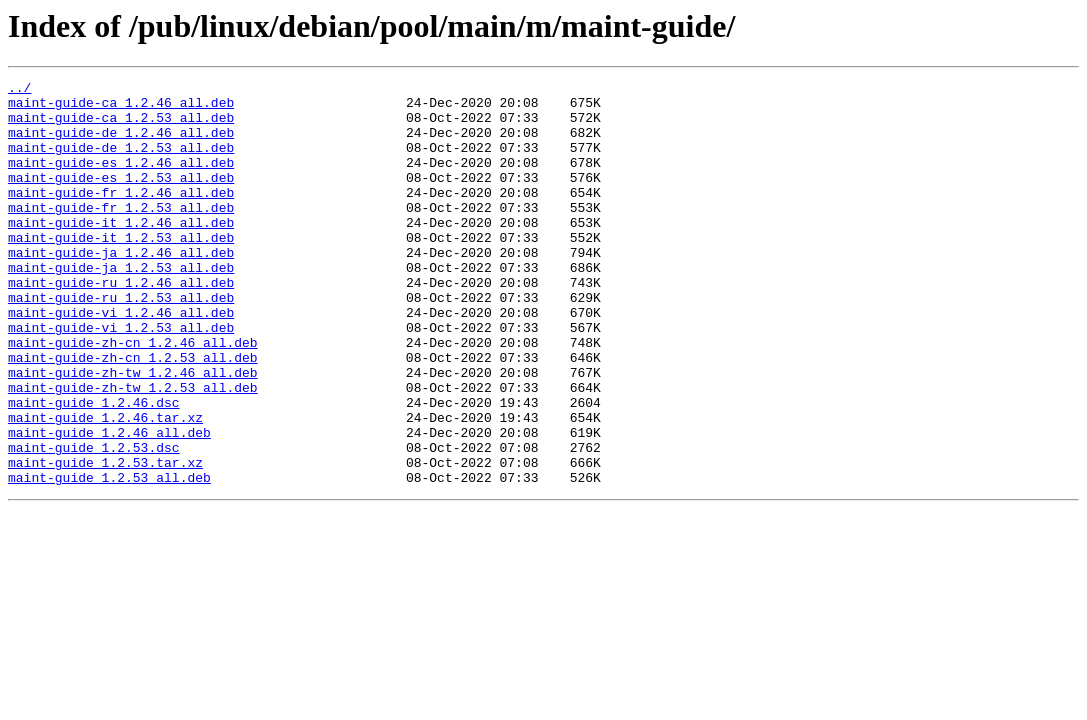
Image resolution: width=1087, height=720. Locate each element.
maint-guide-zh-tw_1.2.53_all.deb (133, 450)
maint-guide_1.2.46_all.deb (109, 504)
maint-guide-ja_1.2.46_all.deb (121, 288)
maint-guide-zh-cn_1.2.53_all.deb (133, 414)
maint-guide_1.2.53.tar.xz (105, 540)
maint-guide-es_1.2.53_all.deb (121, 198)
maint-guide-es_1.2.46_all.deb (121, 180)
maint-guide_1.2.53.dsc (94, 522)
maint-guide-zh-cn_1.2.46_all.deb (133, 396)
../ (19, 90)
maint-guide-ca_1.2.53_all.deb (121, 126)
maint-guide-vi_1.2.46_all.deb (121, 360)
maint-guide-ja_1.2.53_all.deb (121, 306)
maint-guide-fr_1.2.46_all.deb (121, 216)
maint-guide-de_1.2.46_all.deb (121, 144)
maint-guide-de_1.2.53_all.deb (121, 162)
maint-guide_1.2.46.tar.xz (105, 486)
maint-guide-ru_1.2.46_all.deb (121, 324)
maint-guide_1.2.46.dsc (94, 468)
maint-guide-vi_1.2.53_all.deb (121, 378)
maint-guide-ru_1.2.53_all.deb (121, 342)
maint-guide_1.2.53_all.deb (109, 558)
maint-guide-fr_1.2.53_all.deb (121, 234)
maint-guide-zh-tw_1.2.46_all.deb (133, 432)
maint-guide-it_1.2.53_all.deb (121, 270)
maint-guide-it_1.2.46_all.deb (121, 252)
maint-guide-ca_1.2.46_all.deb (121, 108)
